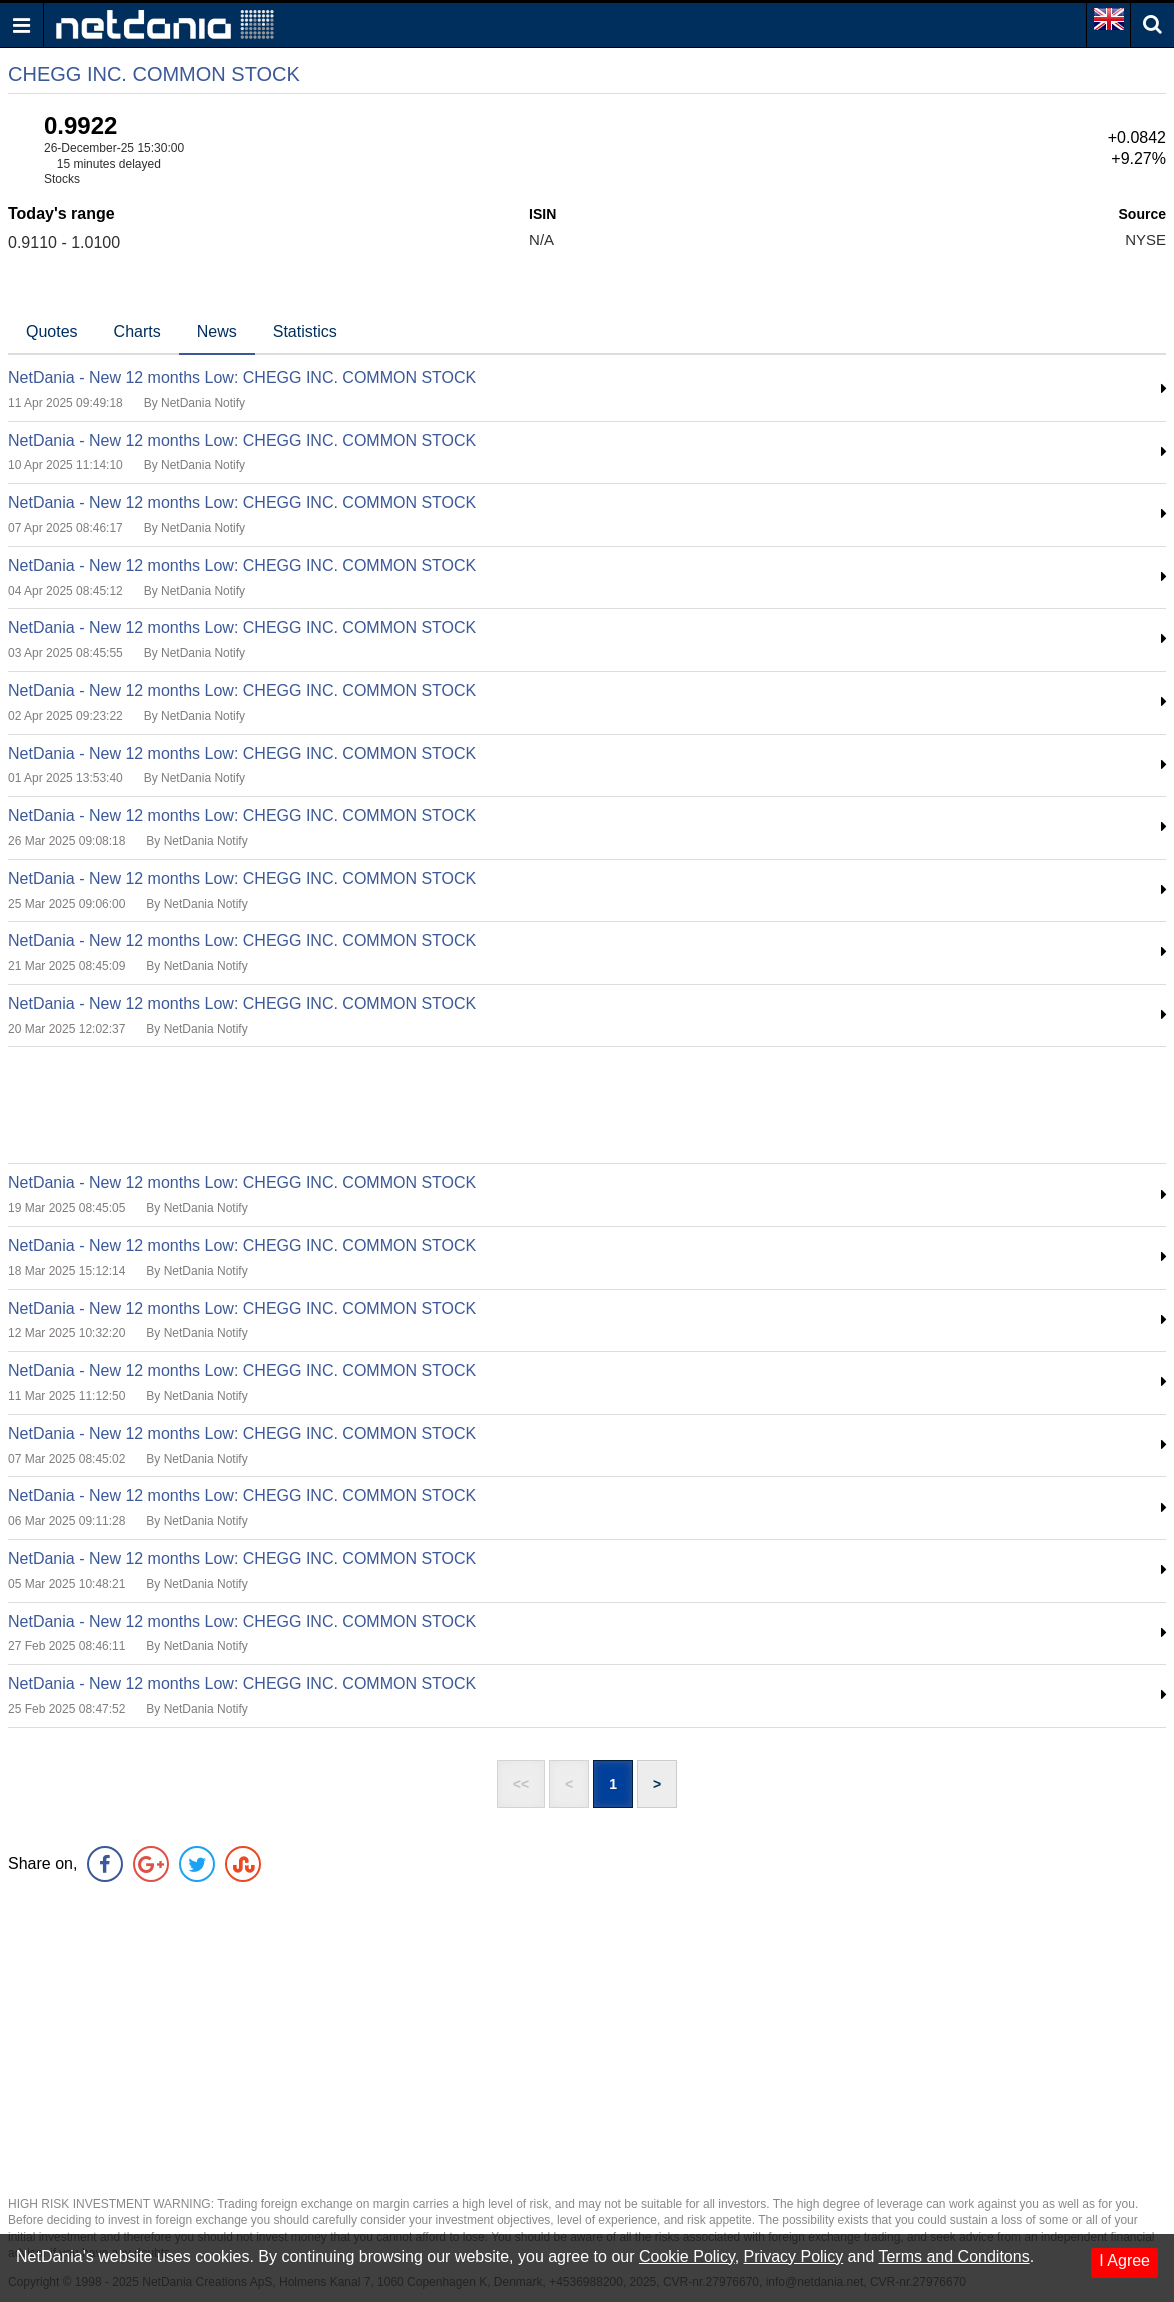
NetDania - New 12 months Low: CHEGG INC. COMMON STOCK (242, 377)
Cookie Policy (687, 2256)
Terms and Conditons (953, 2256)
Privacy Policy (794, 2256)
